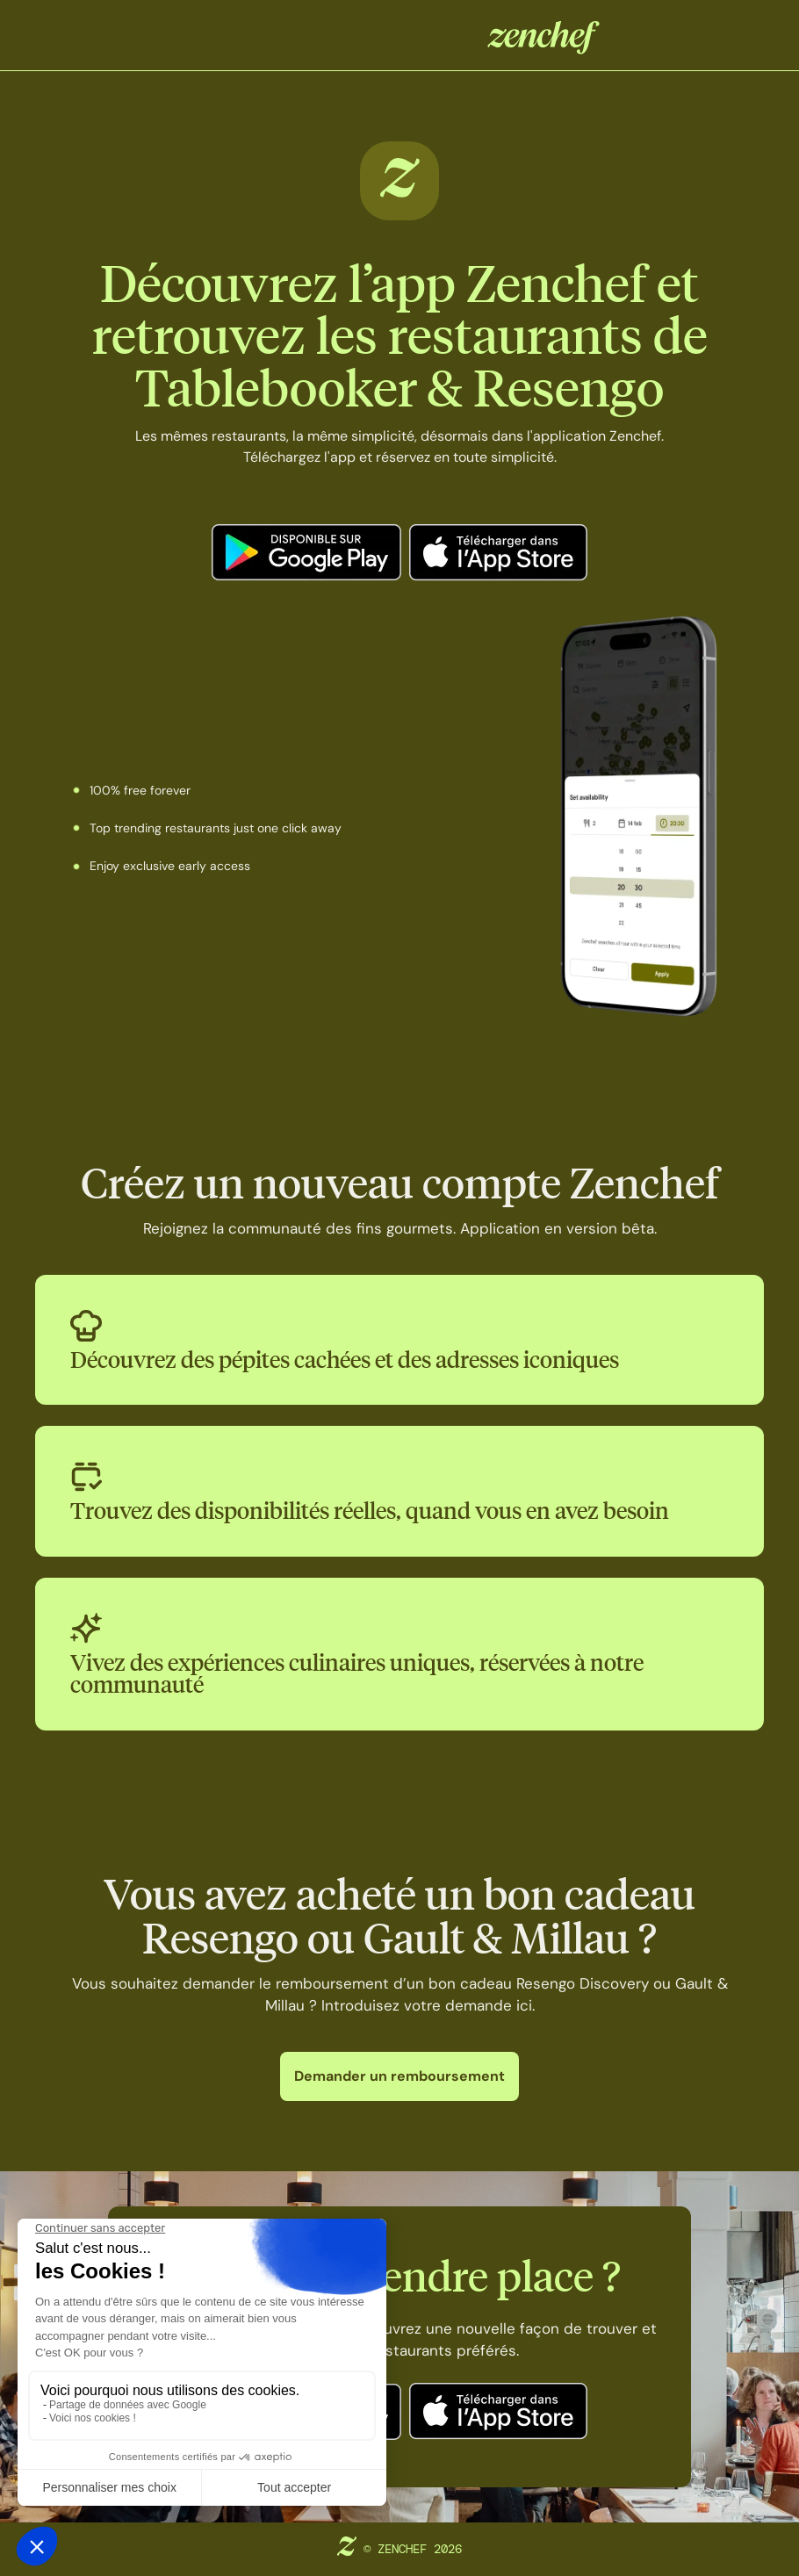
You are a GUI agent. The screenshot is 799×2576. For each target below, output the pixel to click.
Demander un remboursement (399, 2076)
